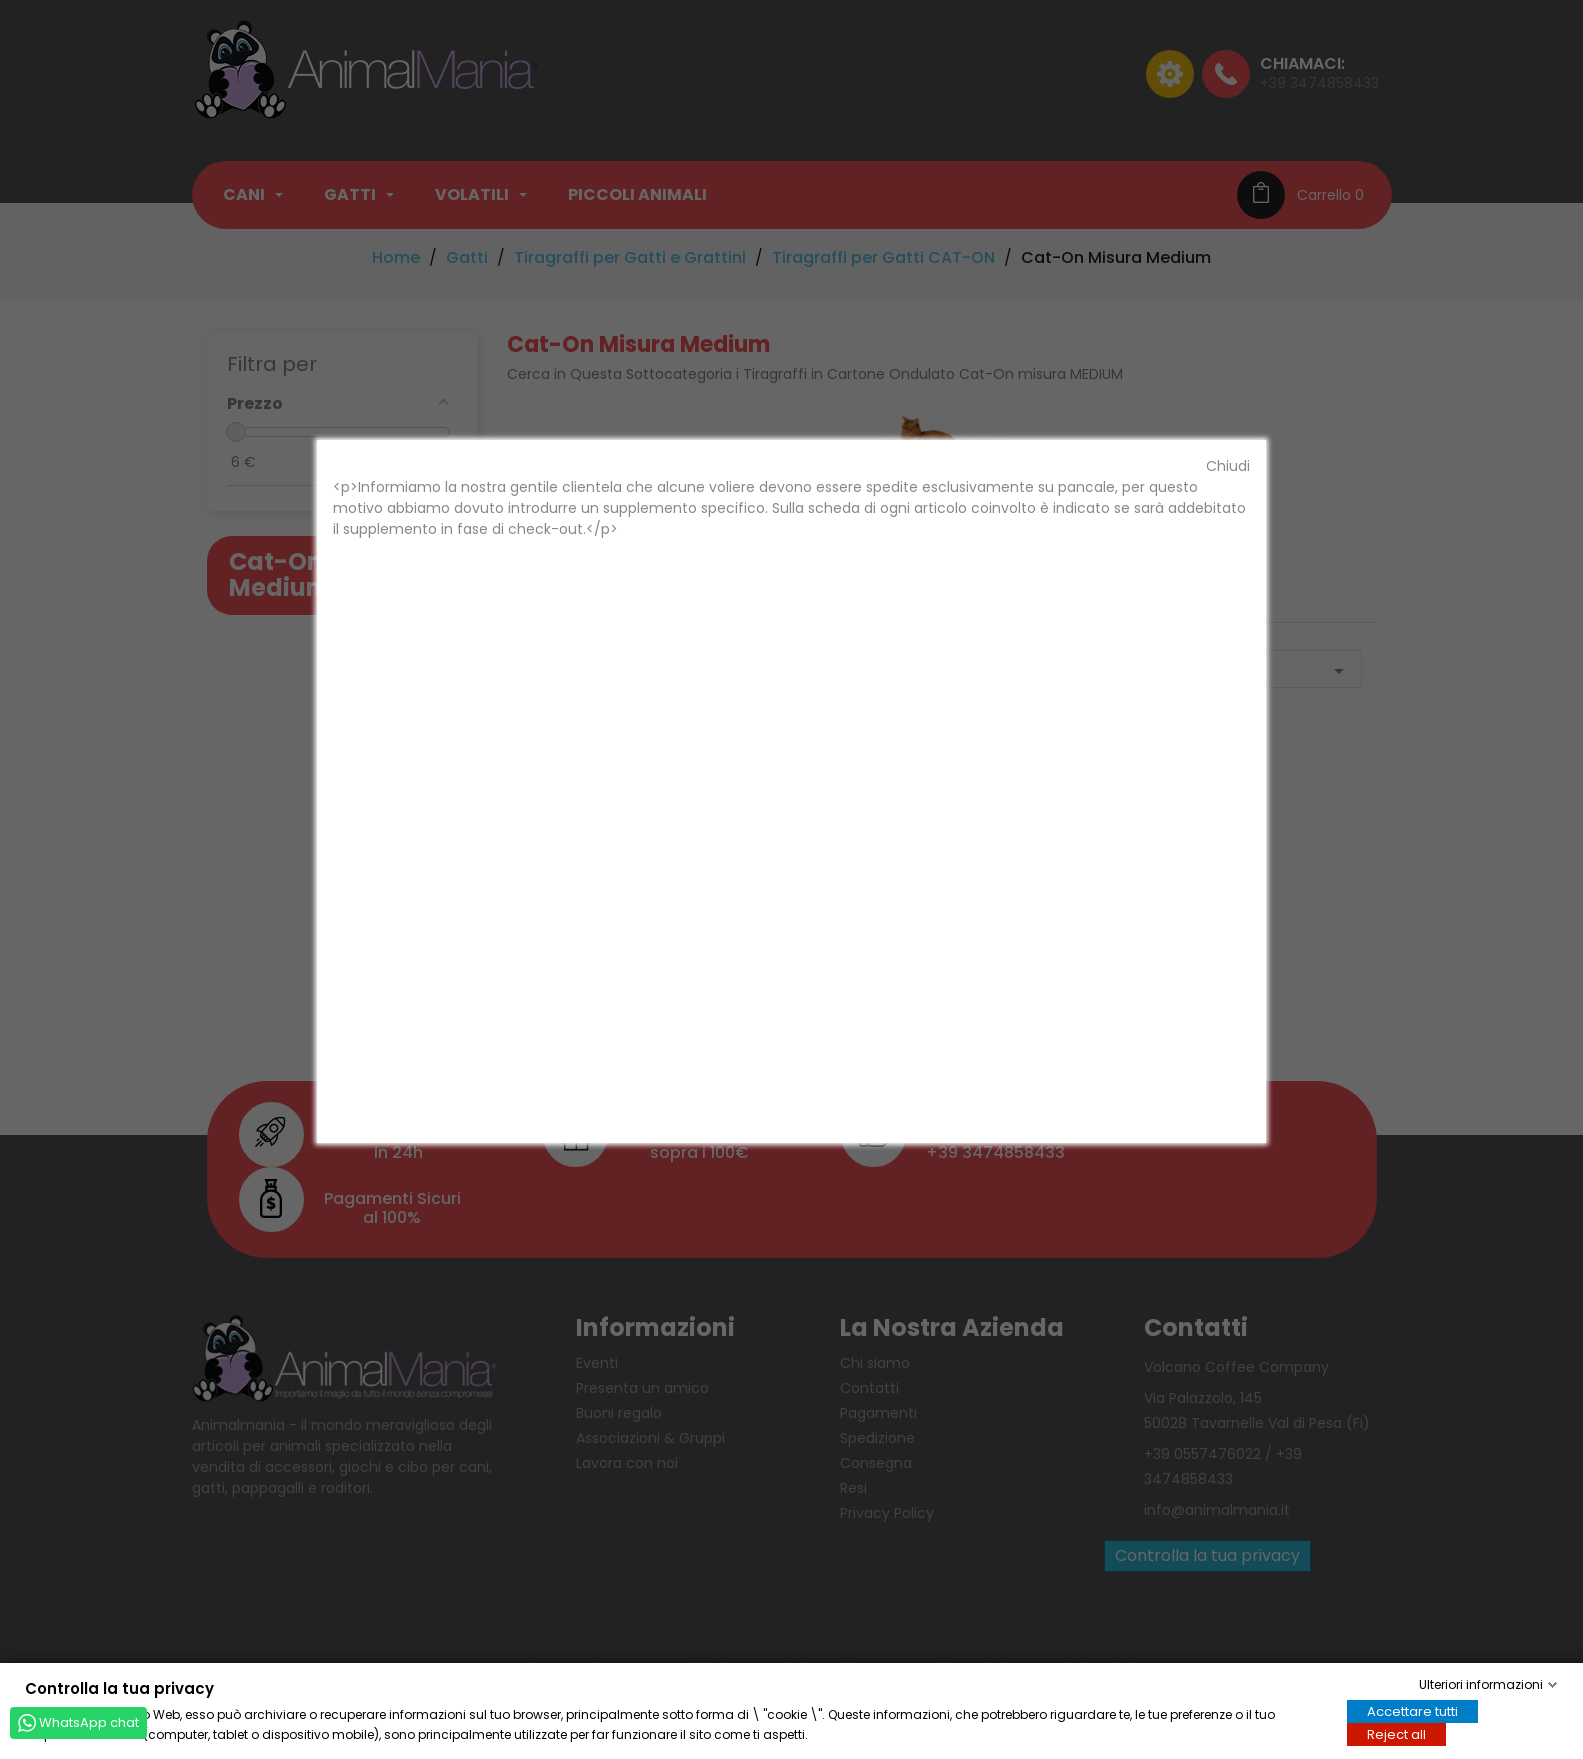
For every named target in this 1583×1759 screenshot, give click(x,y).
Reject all (1396, 1733)
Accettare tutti (1412, 1710)
